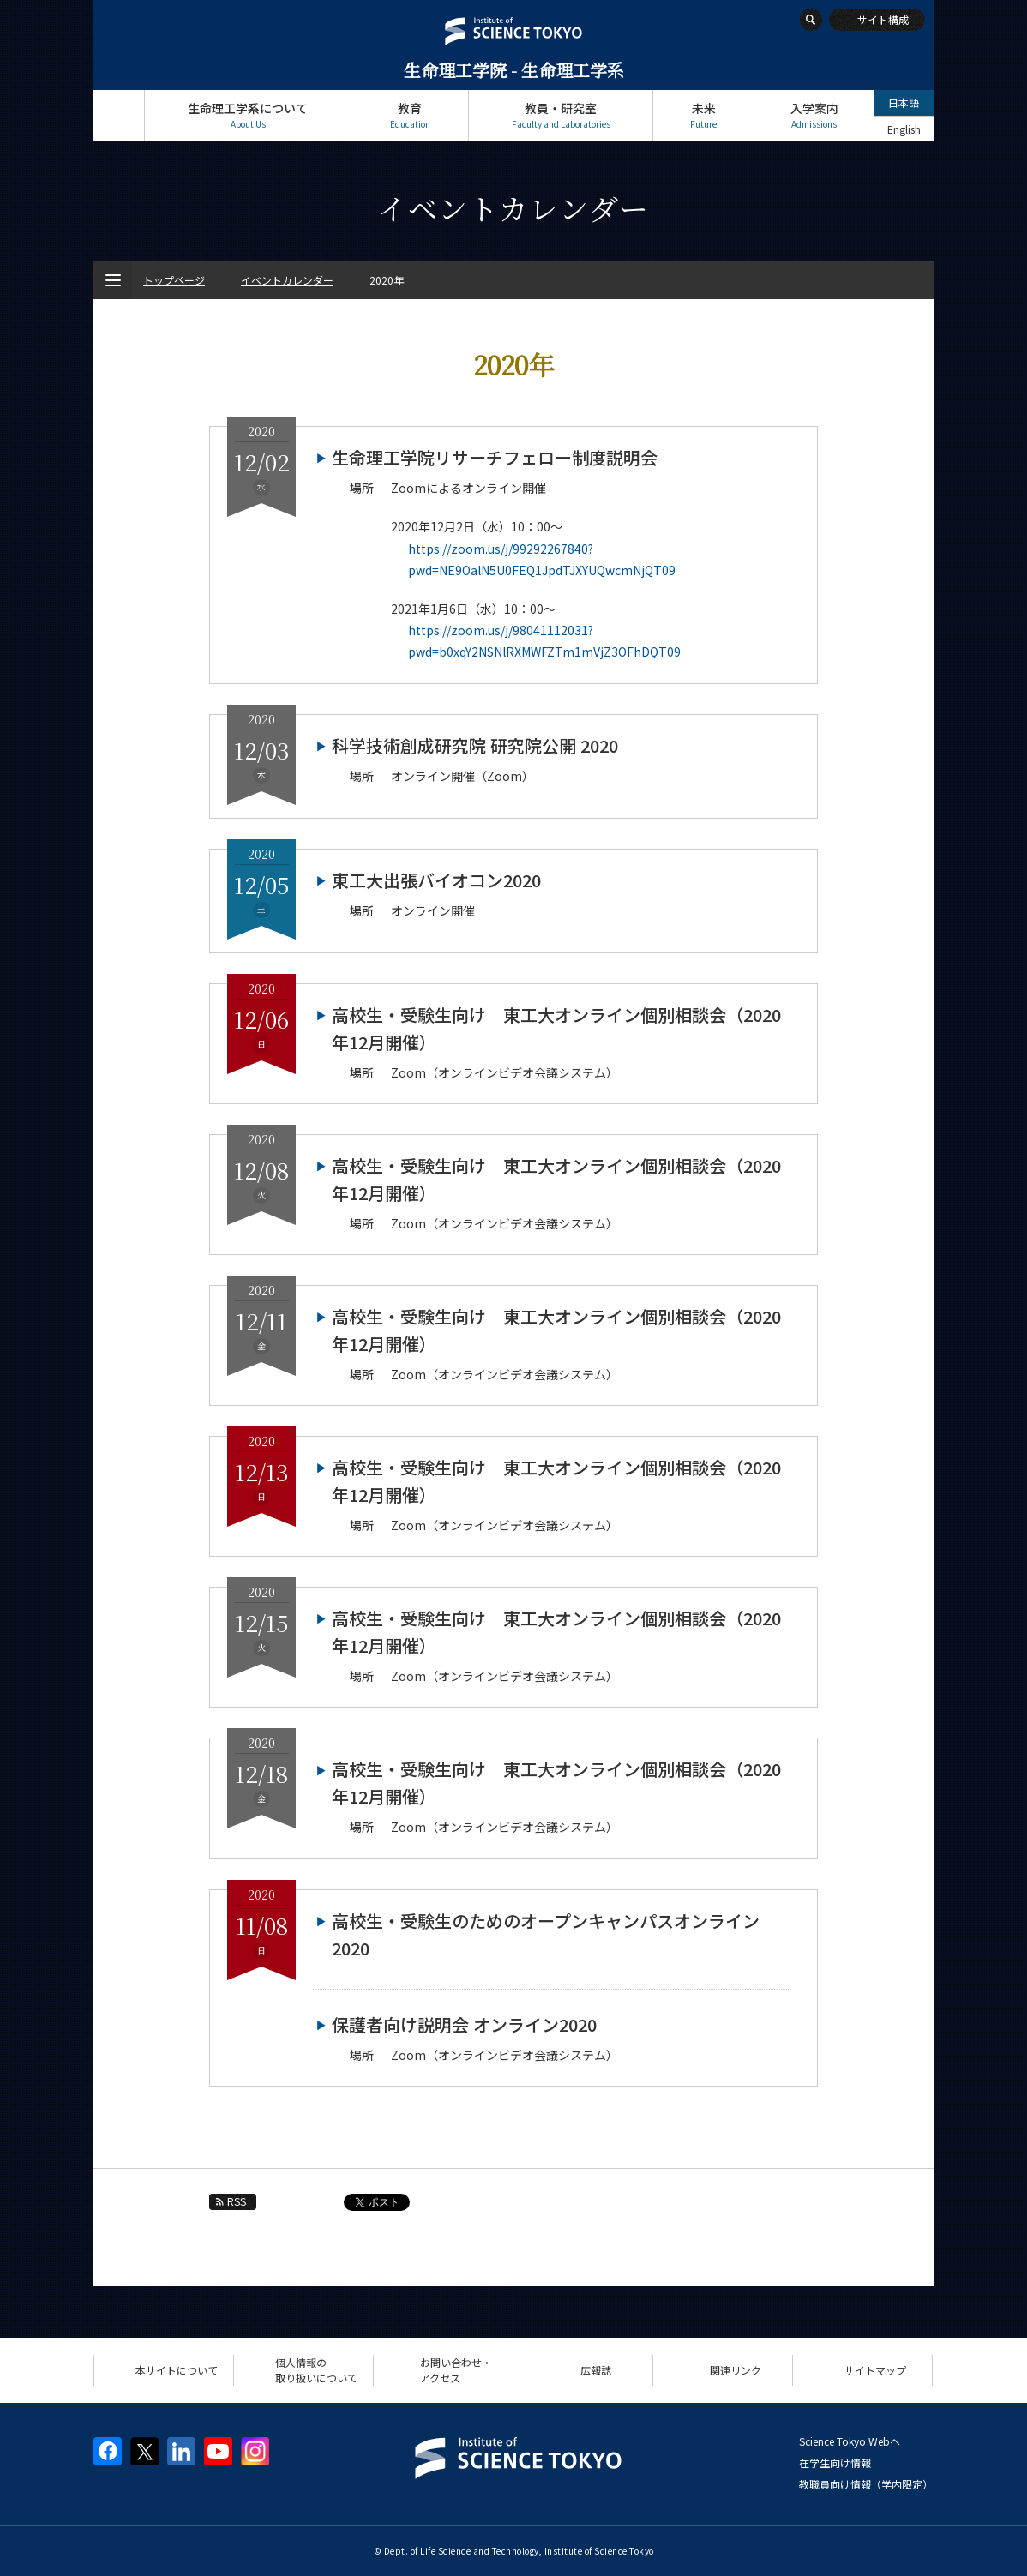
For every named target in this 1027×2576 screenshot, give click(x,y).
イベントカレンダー (287, 280)
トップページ (118, 115)
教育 (409, 115)
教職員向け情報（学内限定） (866, 2484)
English (904, 129)
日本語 (903, 102)
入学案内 (814, 115)
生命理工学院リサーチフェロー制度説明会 (495, 457)
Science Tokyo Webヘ (849, 2441)
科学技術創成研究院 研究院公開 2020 (475, 745)
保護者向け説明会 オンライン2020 (464, 2024)
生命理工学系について (248, 115)
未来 (703, 115)
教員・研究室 (560, 115)
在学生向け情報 (835, 2462)
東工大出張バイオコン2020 (436, 880)
